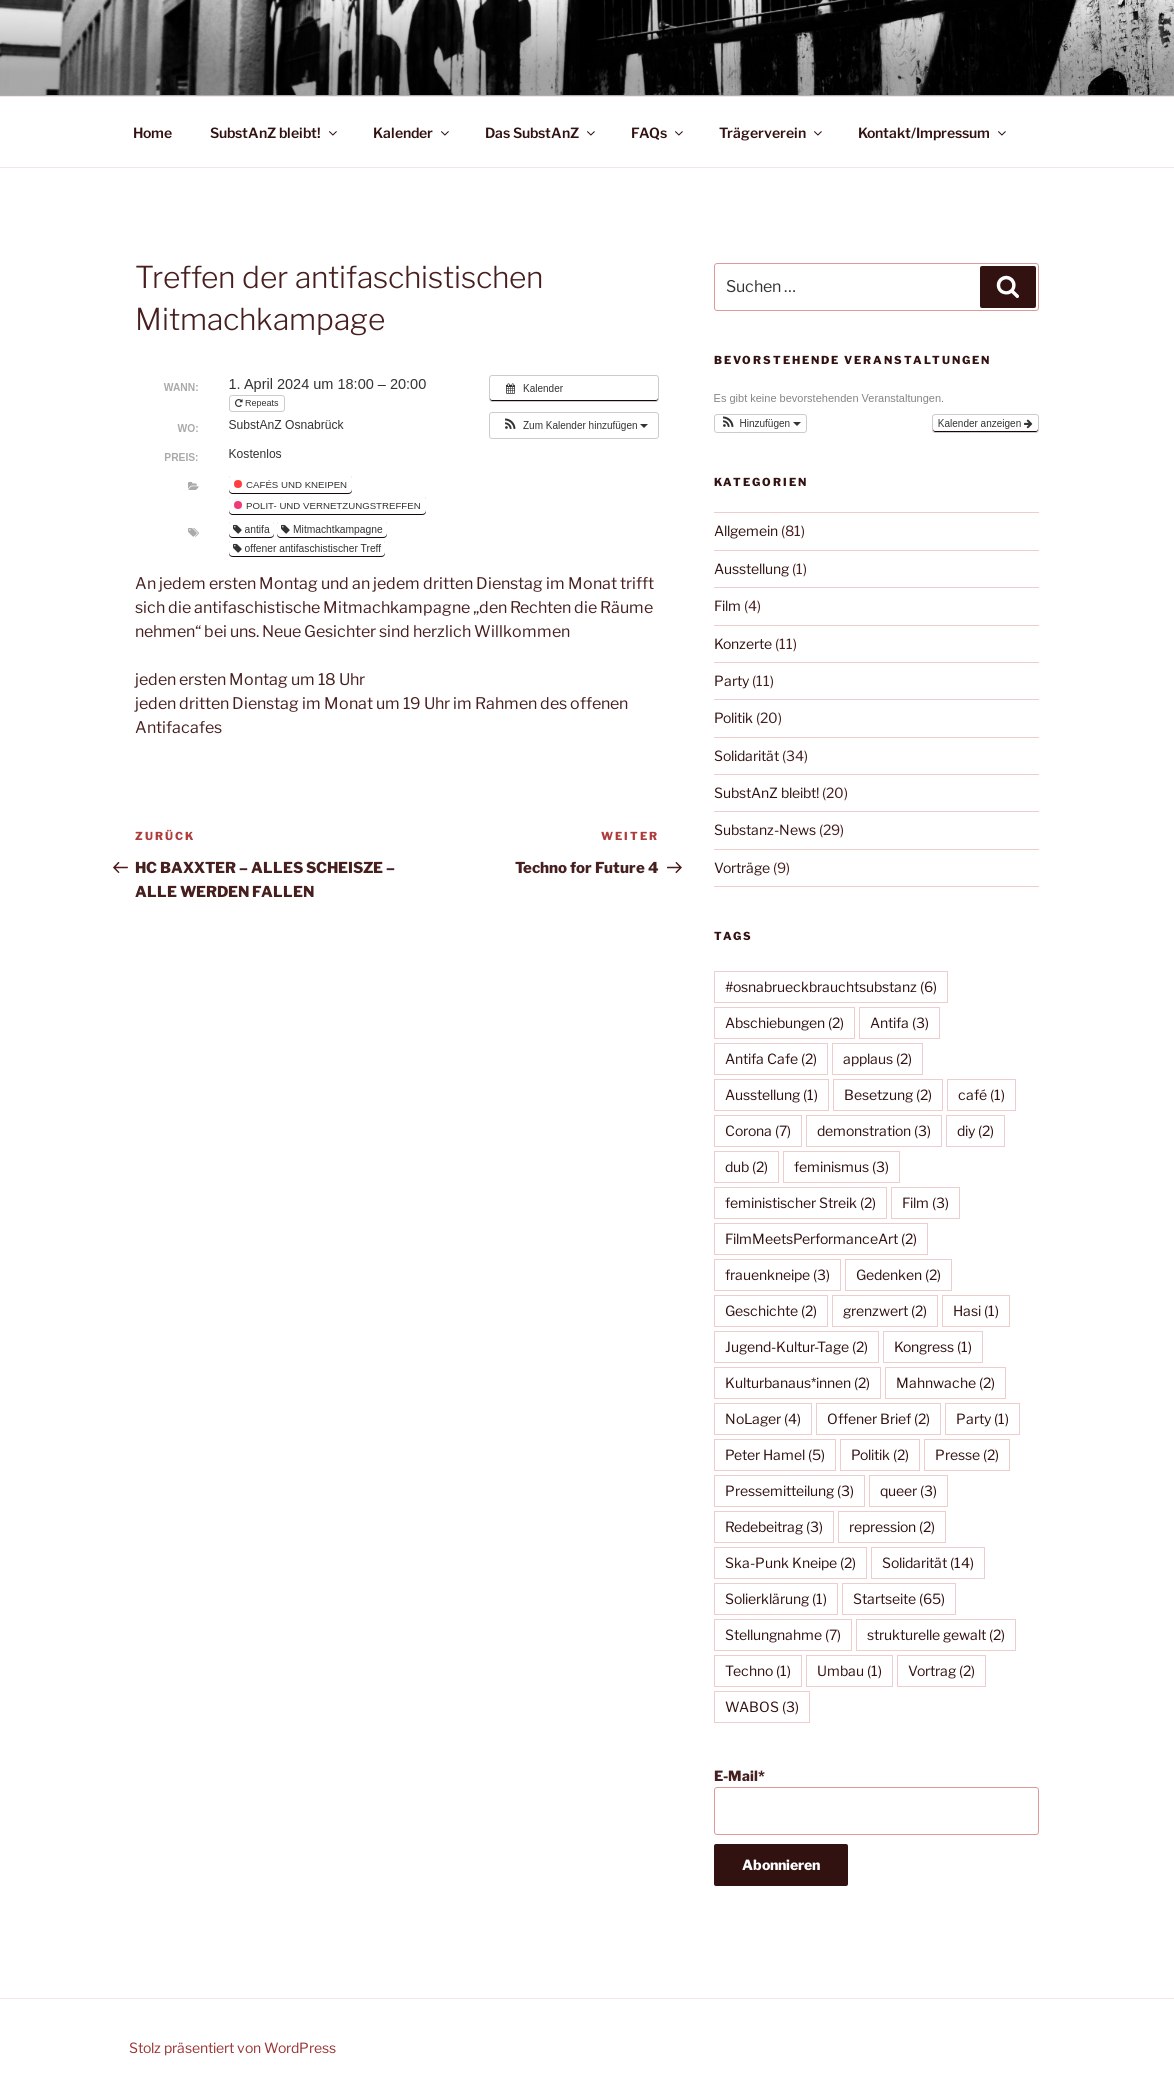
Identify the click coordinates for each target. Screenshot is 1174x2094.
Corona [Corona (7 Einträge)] (758, 1130)
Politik (733, 717)
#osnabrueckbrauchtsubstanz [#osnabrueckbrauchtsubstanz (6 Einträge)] (831, 986)
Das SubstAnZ (541, 132)
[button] (574, 425)
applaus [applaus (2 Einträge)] (877, 1058)
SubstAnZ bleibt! (275, 132)
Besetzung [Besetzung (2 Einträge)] (888, 1094)
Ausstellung (751, 568)
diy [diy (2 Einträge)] (975, 1130)
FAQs (658, 132)
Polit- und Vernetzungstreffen (327, 505)
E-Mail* (876, 1801)
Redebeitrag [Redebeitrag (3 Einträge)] (774, 1526)
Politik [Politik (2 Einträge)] (880, 1454)
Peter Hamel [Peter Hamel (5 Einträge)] (775, 1454)
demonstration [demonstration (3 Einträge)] (874, 1130)
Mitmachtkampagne (332, 529)
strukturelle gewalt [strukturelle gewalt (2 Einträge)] (936, 1634)
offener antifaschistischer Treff (307, 548)
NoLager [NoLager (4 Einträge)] (763, 1418)
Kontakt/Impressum (933, 132)
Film (727, 605)
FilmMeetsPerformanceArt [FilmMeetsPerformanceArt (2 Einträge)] (821, 1238)
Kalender (412, 132)
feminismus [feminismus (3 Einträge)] (841, 1166)
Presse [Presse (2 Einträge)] (967, 1454)
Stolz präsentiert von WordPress (232, 2047)
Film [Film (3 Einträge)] (925, 1202)
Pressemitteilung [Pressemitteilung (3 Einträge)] (789, 1490)
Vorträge (742, 867)
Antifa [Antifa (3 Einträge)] (899, 1022)
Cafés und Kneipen (290, 484)
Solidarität (746, 755)
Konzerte (743, 643)
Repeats (258, 403)
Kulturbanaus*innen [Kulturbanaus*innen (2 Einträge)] (797, 1382)
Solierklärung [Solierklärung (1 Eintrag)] (776, 1598)
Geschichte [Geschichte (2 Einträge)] (771, 1310)
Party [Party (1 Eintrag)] (982, 1418)
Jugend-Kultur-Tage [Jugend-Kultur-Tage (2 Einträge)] (796, 1346)
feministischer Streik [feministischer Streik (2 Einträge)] (800, 1202)
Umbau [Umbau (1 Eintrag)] (849, 1670)
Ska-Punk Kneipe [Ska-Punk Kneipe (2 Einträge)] (790, 1562)
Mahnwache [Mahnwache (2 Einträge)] (945, 1382)
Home (152, 132)
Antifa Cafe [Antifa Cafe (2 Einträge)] (771, 1058)
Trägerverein (772, 132)
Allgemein (746, 530)
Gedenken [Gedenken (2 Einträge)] (898, 1274)
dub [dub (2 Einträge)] (746, 1166)
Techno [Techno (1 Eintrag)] (758, 1670)
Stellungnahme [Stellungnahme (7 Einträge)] (783, 1634)
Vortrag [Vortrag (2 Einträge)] (941, 1670)
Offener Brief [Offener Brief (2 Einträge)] (878, 1418)
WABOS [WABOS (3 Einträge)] (762, 1706)
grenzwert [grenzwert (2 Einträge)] (885, 1310)
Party (731, 680)
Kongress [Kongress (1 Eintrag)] (933, 1346)
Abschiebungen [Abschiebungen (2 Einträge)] (784, 1022)
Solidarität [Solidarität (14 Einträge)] (928, 1562)
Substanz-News (765, 829)
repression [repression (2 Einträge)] (892, 1526)
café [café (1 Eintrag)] (981, 1094)
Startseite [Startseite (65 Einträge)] (899, 1598)
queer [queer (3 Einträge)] (908, 1490)
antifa (251, 529)
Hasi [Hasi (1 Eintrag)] (976, 1310)
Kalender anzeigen (985, 423)
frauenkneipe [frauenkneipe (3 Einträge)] (777, 1274)
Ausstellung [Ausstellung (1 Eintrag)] (771, 1094)
